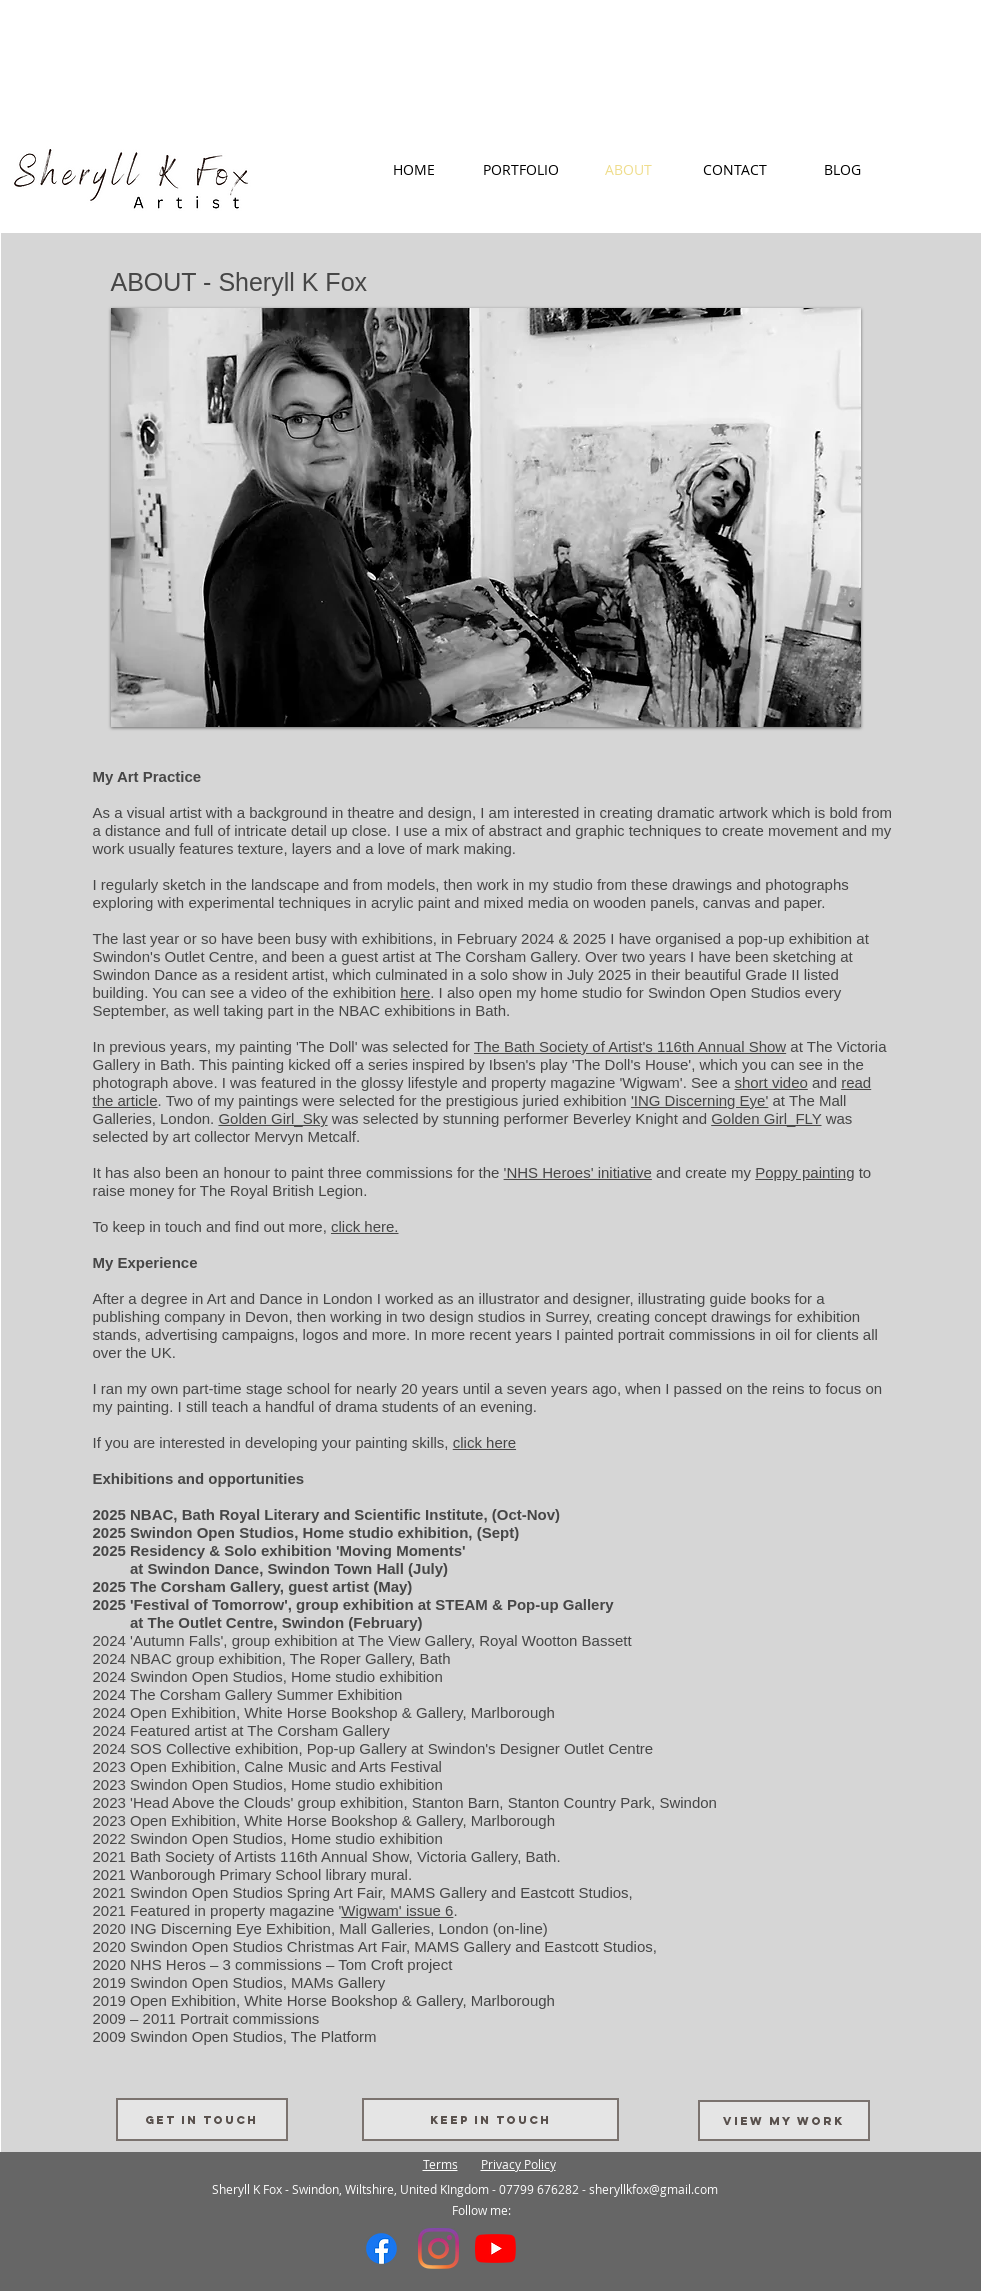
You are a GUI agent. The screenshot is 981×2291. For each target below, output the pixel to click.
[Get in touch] (202, 2119)
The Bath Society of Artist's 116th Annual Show (630, 1046)
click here (484, 1442)
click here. (365, 1226)
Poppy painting (804, 1172)
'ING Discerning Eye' (699, 1100)
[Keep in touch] (490, 2119)
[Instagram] (438, 2248)
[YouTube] (495, 2248)
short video (770, 1082)
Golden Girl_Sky (272, 1118)
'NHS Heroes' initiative (578, 1172)
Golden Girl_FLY (766, 1118)
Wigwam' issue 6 (397, 1910)
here (415, 992)
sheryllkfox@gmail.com (653, 2189)
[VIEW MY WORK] (784, 2120)
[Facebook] (381, 2248)
